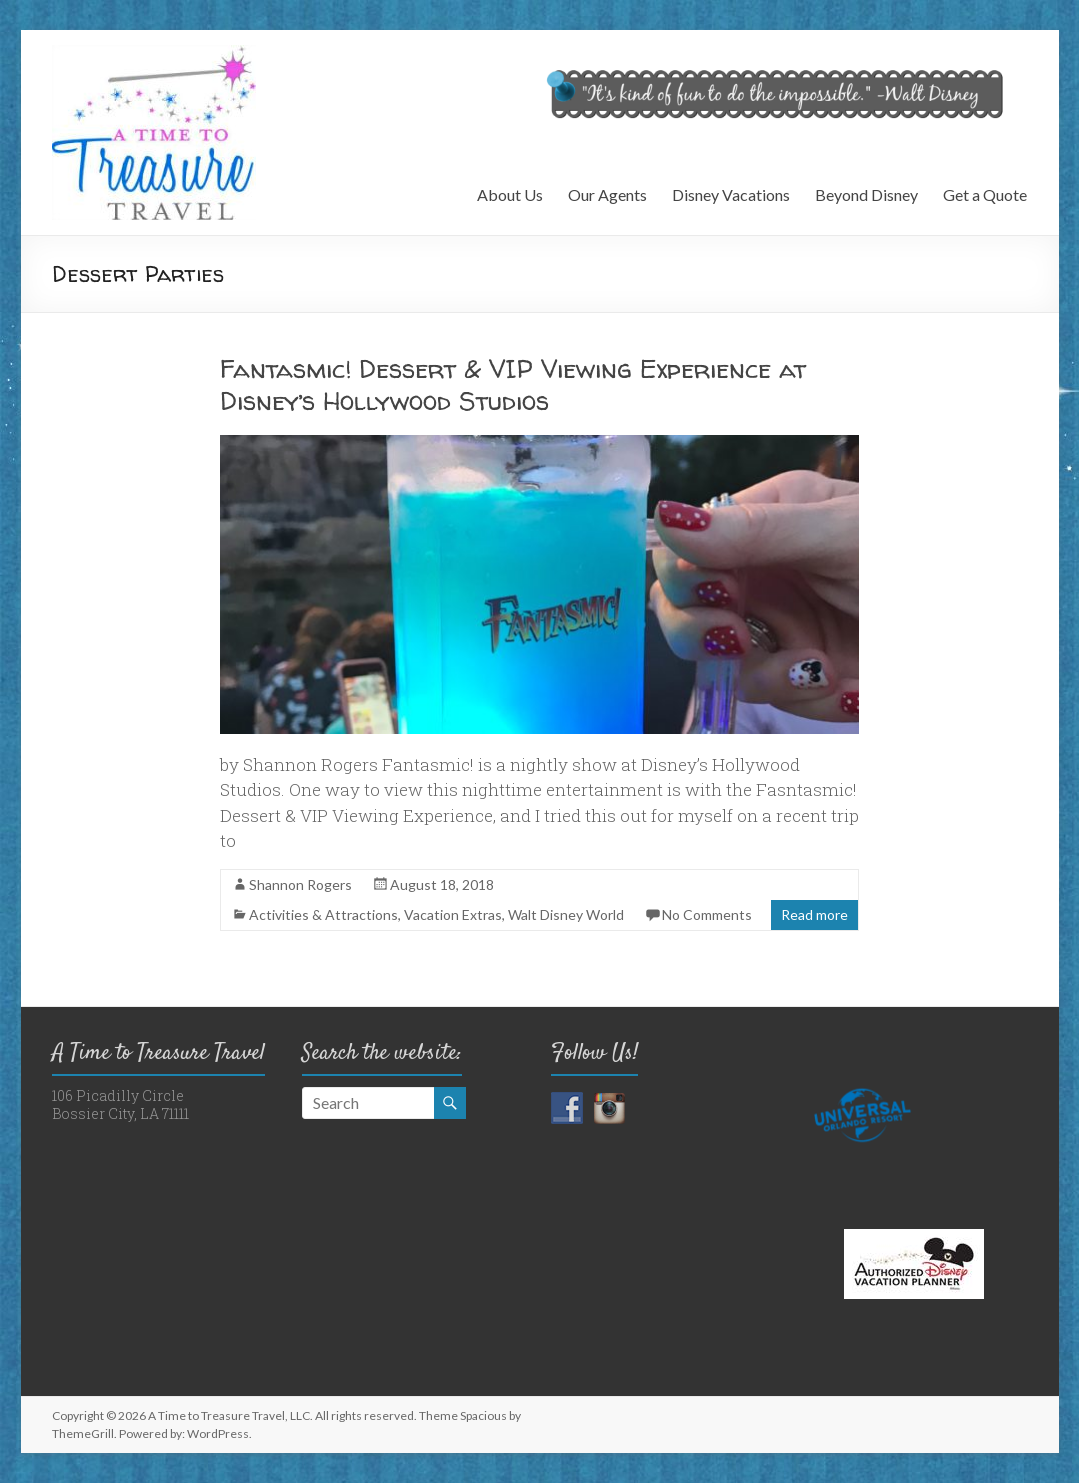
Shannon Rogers (300, 884)
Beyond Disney (866, 194)
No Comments (707, 914)
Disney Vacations (731, 194)
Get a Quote (985, 194)
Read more (814, 914)
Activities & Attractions (323, 914)
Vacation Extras (453, 914)
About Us (510, 194)
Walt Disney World (566, 914)
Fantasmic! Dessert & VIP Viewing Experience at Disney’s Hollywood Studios (513, 384)
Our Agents (607, 194)
